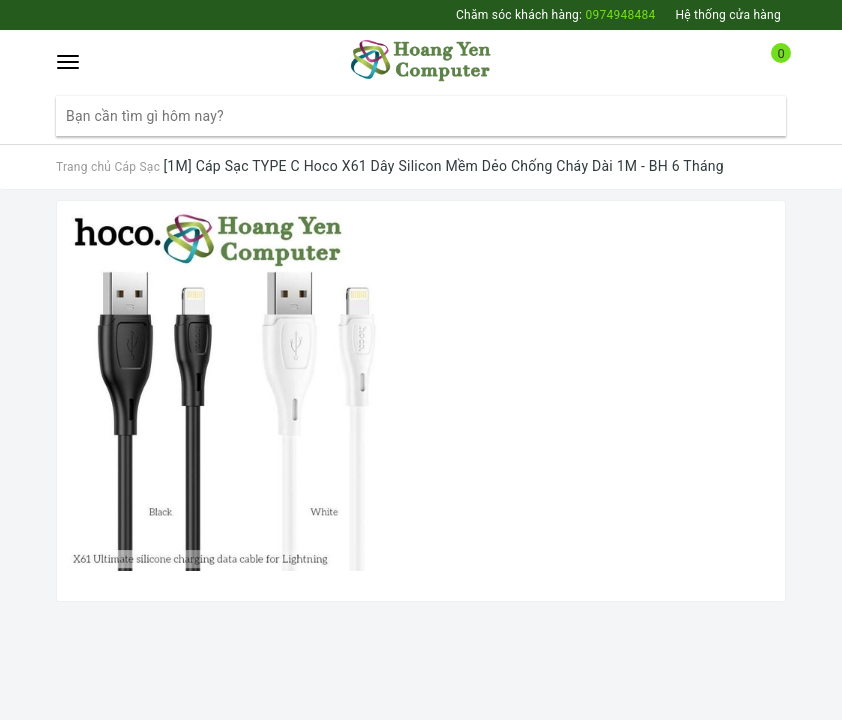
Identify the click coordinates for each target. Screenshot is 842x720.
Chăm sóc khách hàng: (555, 15)
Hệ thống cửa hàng (728, 15)
